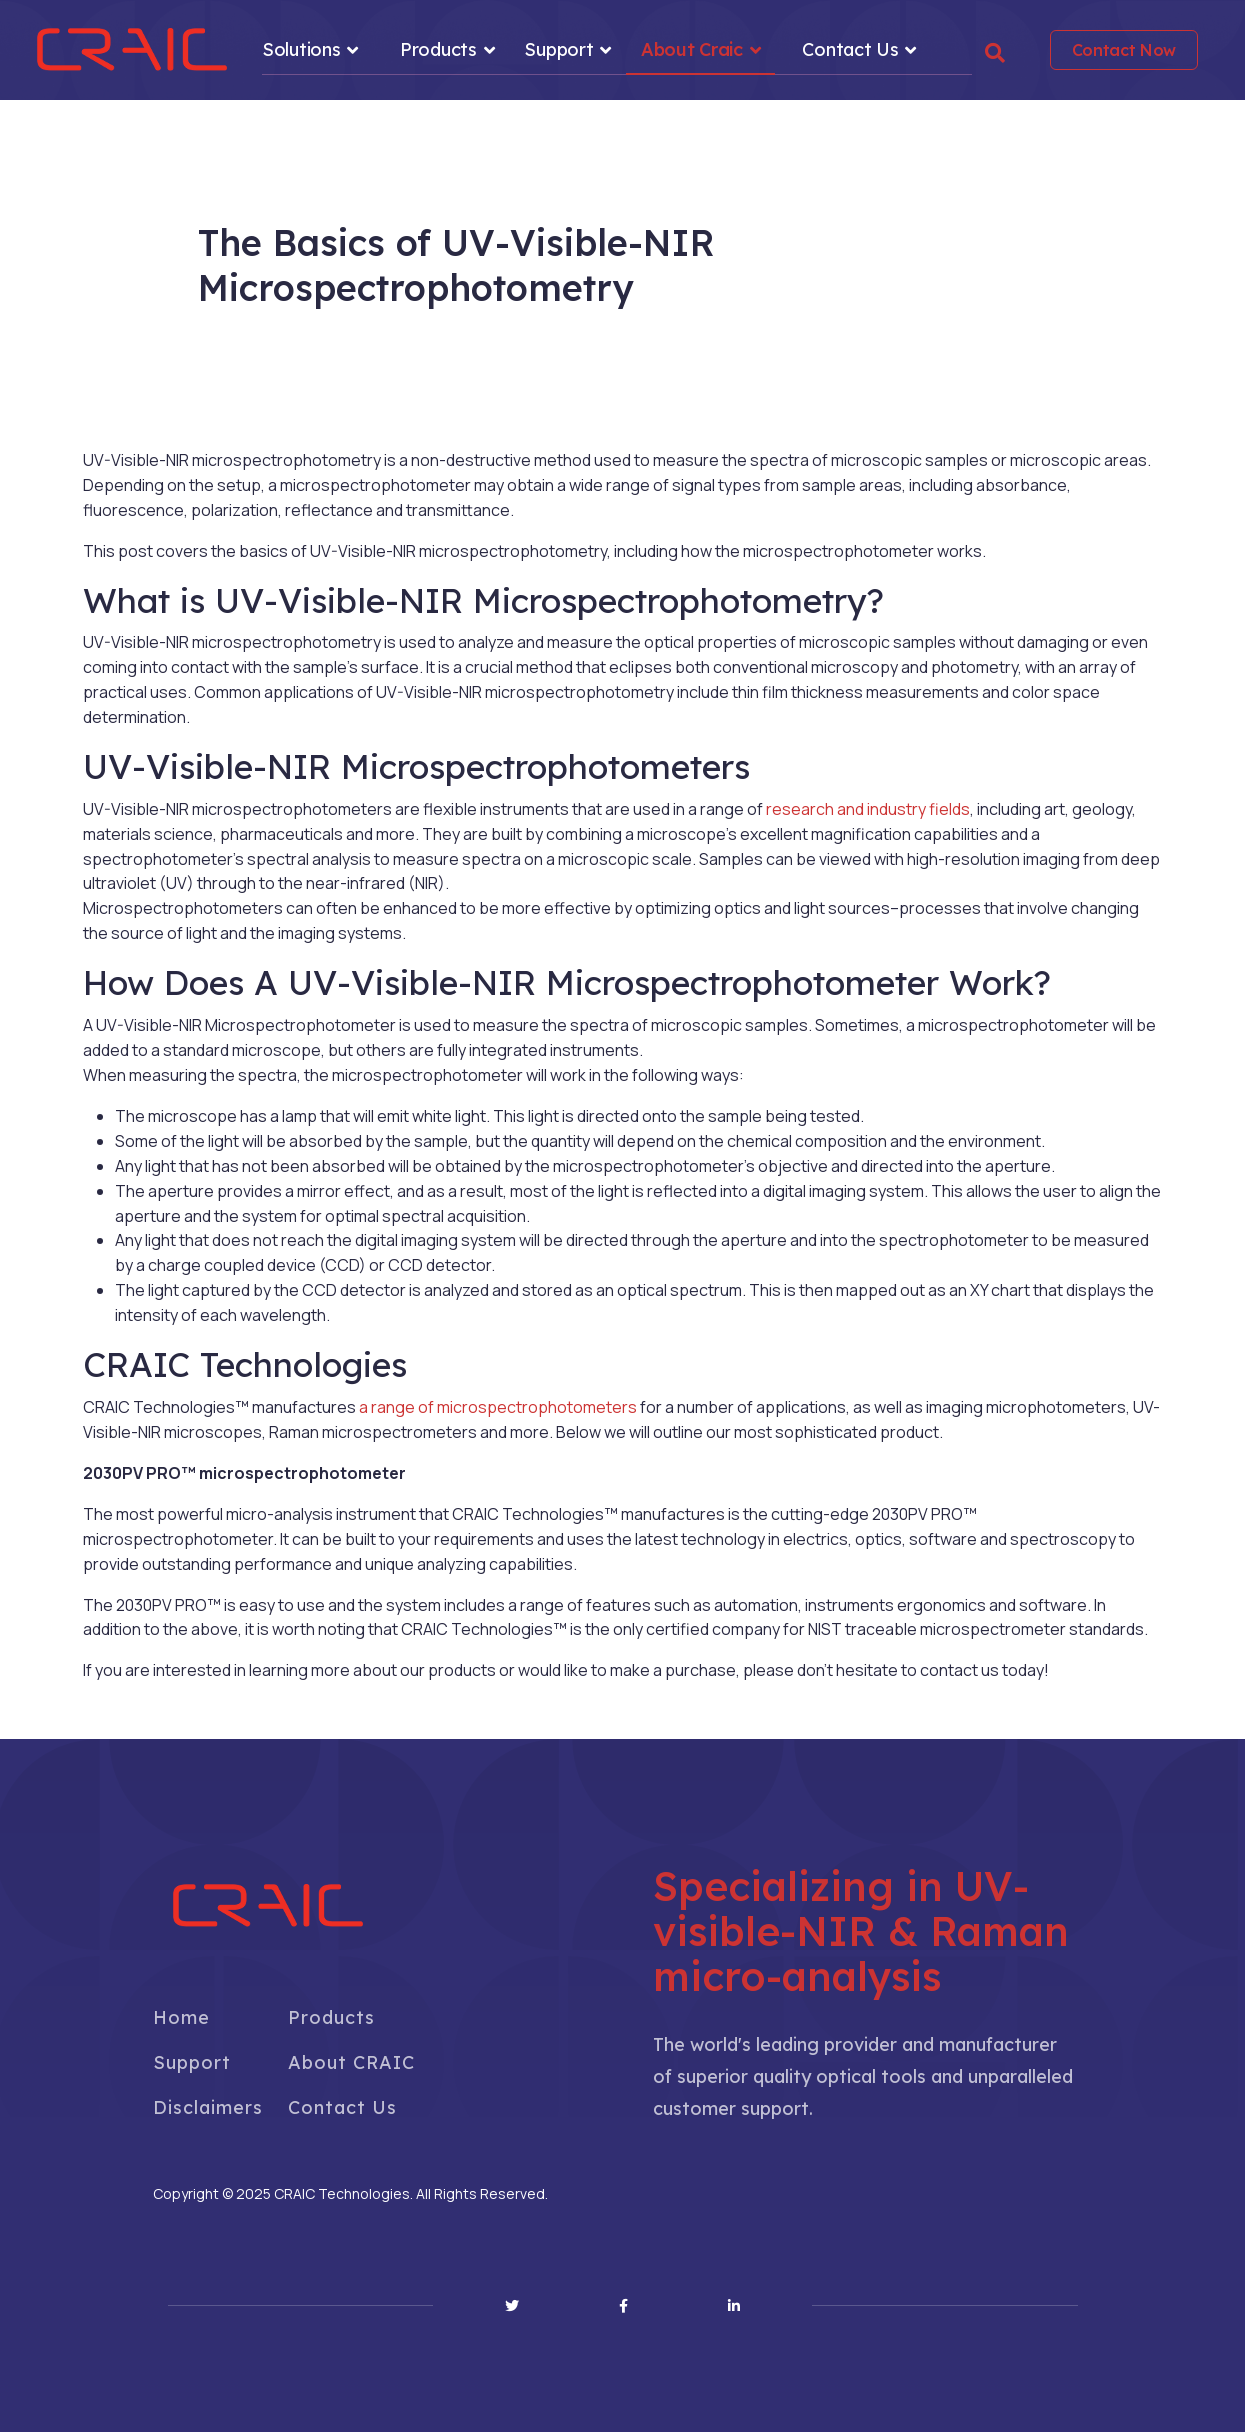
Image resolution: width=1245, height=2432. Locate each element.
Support (558, 49)
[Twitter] (512, 2306)
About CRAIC (351, 2062)
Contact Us (850, 49)
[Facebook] (623, 2306)
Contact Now (1124, 50)
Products (438, 49)
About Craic (692, 49)
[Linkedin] (734, 2306)
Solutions (301, 49)
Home (181, 2017)
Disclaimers (208, 2107)
